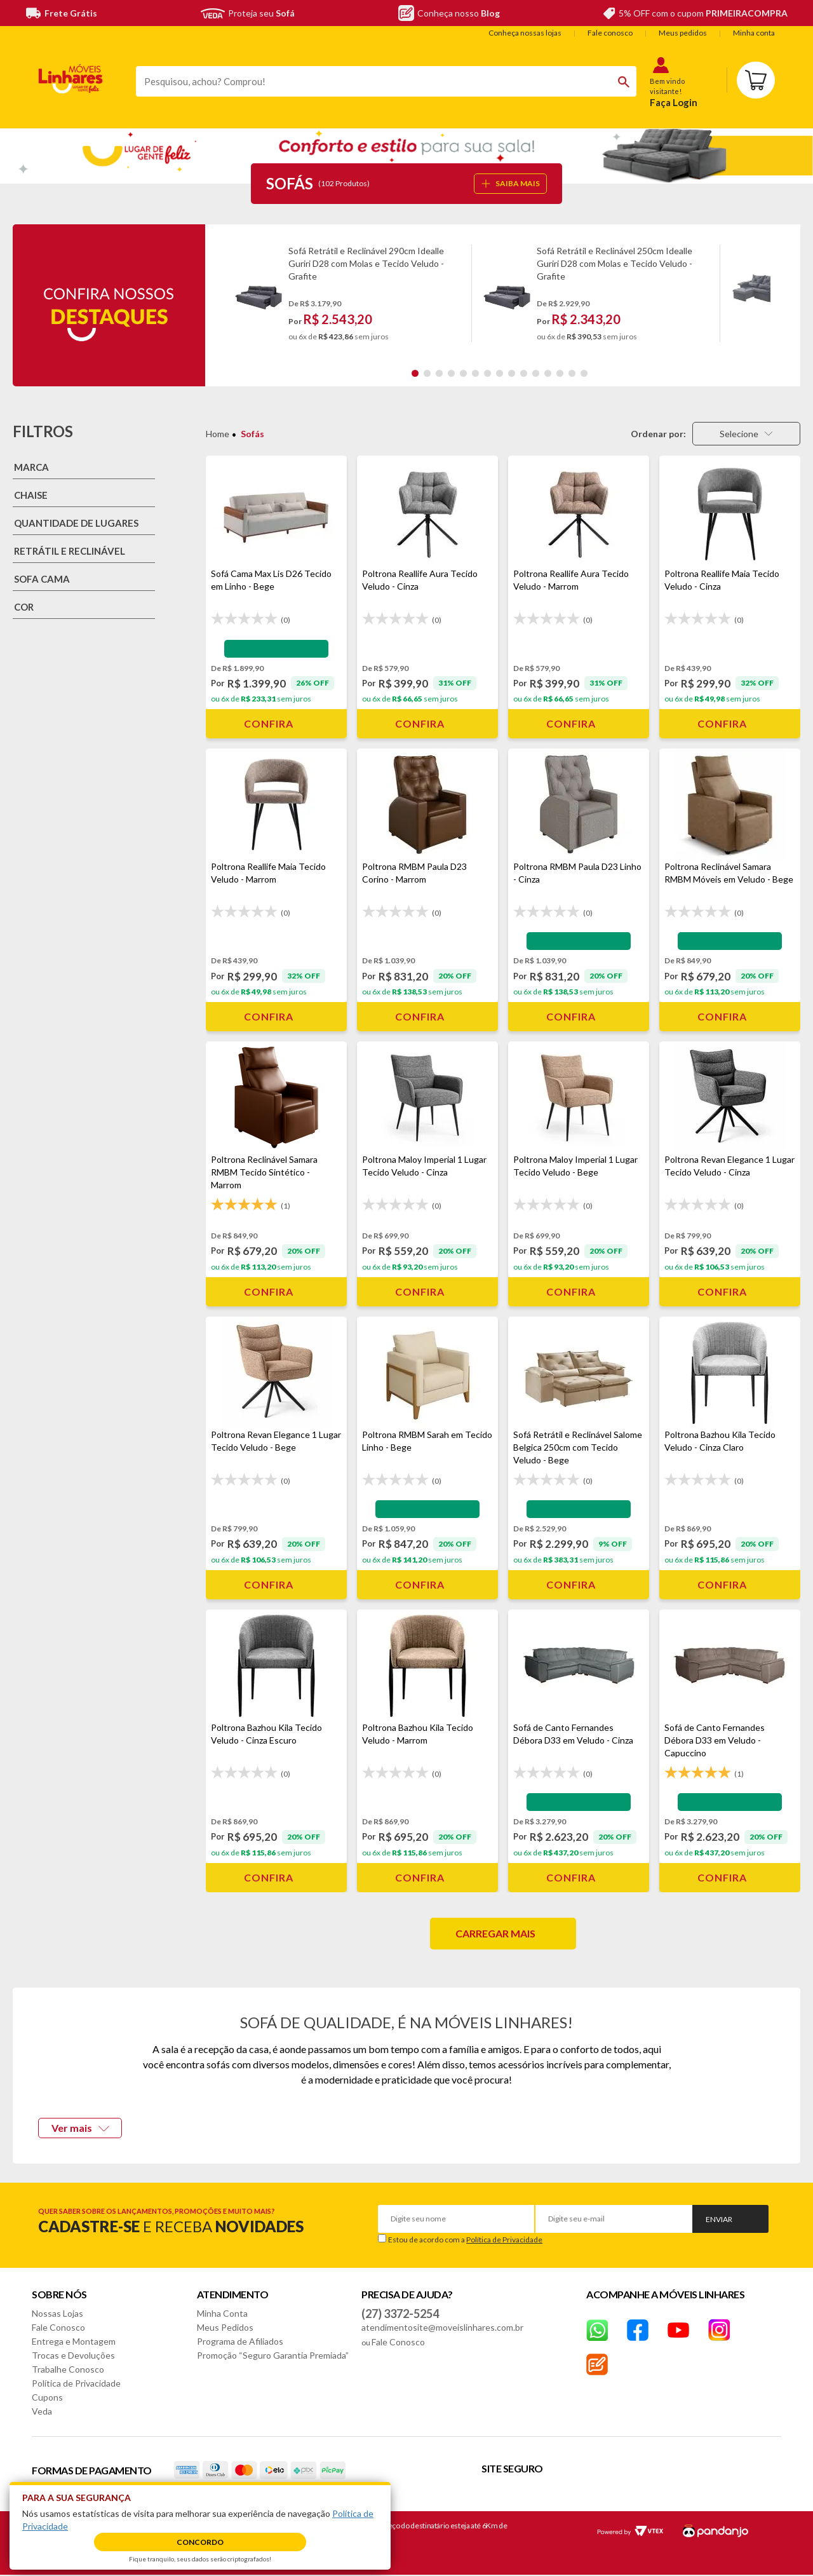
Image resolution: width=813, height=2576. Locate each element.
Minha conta (754, 32)
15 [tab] (584, 373)
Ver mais (80, 2128)
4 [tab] (451, 373)
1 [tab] (415, 373)
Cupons (47, 2397)
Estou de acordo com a (465, 2239)
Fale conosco (610, 32)
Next (781, 293)
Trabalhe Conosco (68, 2369)
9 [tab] (511, 373)
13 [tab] (559, 373)
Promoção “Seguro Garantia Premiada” (273, 2355)
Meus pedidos (683, 32)
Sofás (252, 433)
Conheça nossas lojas (524, 32)
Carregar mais (495, 1933)
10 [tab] (523, 373)
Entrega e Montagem (74, 2341)
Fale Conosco (58, 2327)
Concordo (200, 2542)
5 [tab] (463, 373)
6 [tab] (475, 373)
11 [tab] (535, 373)
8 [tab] (499, 373)
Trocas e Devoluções (73, 2355)
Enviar (719, 2219)
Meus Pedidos (225, 2327)
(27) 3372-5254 (400, 2314)
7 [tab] (487, 373)
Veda (42, 2411)
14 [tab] (571, 373)
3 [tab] (439, 373)
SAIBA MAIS (510, 183)
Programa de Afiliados (240, 2341)
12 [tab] (547, 373)
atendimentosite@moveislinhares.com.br (442, 2327)
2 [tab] (427, 373)
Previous (229, 293)
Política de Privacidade (504, 2239)
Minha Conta (222, 2313)
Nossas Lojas (57, 2313)
